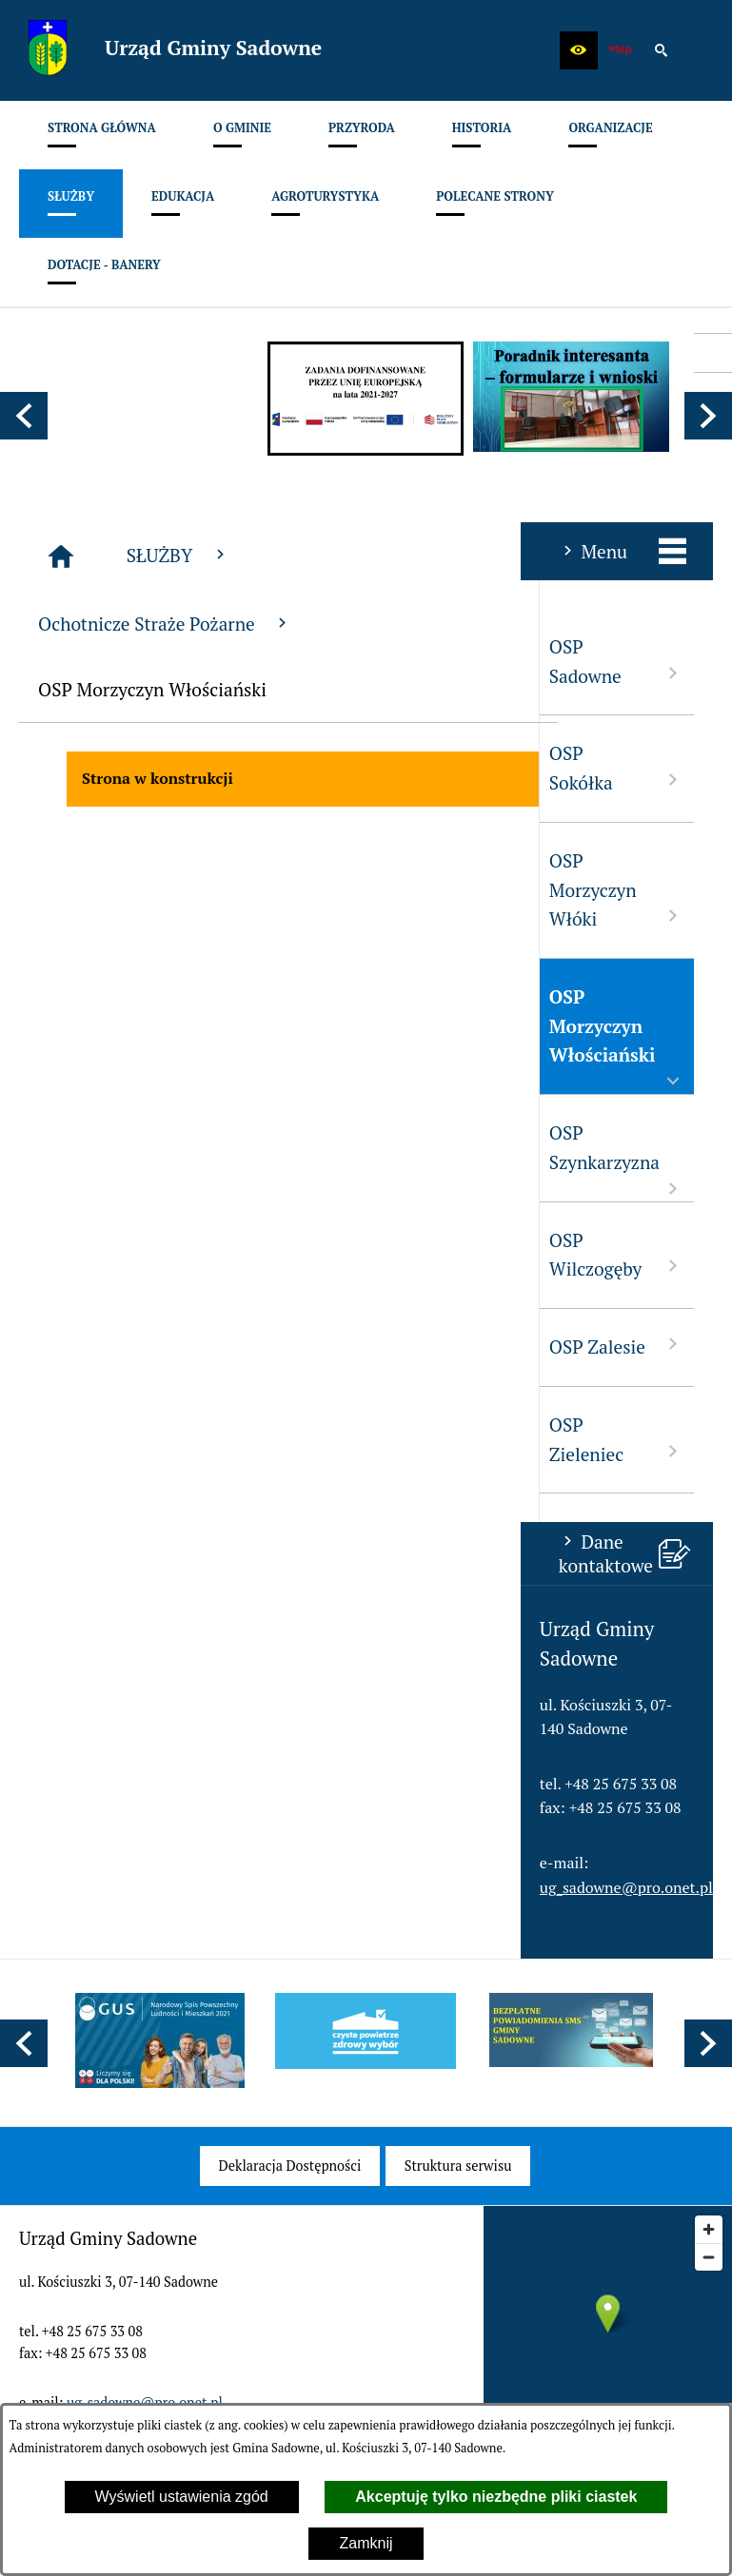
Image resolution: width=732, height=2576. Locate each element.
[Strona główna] (235, 556)
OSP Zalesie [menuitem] (96, 1345)
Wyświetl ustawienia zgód (181, 2496)
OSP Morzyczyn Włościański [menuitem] (96, 1039)
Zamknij (365, 2543)
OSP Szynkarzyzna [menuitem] (96, 1160)
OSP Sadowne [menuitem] (96, 661)
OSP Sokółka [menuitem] (96, 767)
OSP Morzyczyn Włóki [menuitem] (96, 889)
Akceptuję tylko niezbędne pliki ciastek (496, 2496)
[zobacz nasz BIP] (620, 50)
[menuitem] (102, 135)
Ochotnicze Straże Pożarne (338, 623)
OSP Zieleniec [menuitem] (96, 1439)
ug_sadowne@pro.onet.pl (105, 1887)
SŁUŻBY (352, 555)
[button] (579, 50)
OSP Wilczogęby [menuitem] (96, 1254)
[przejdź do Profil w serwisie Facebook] (713, 353)
